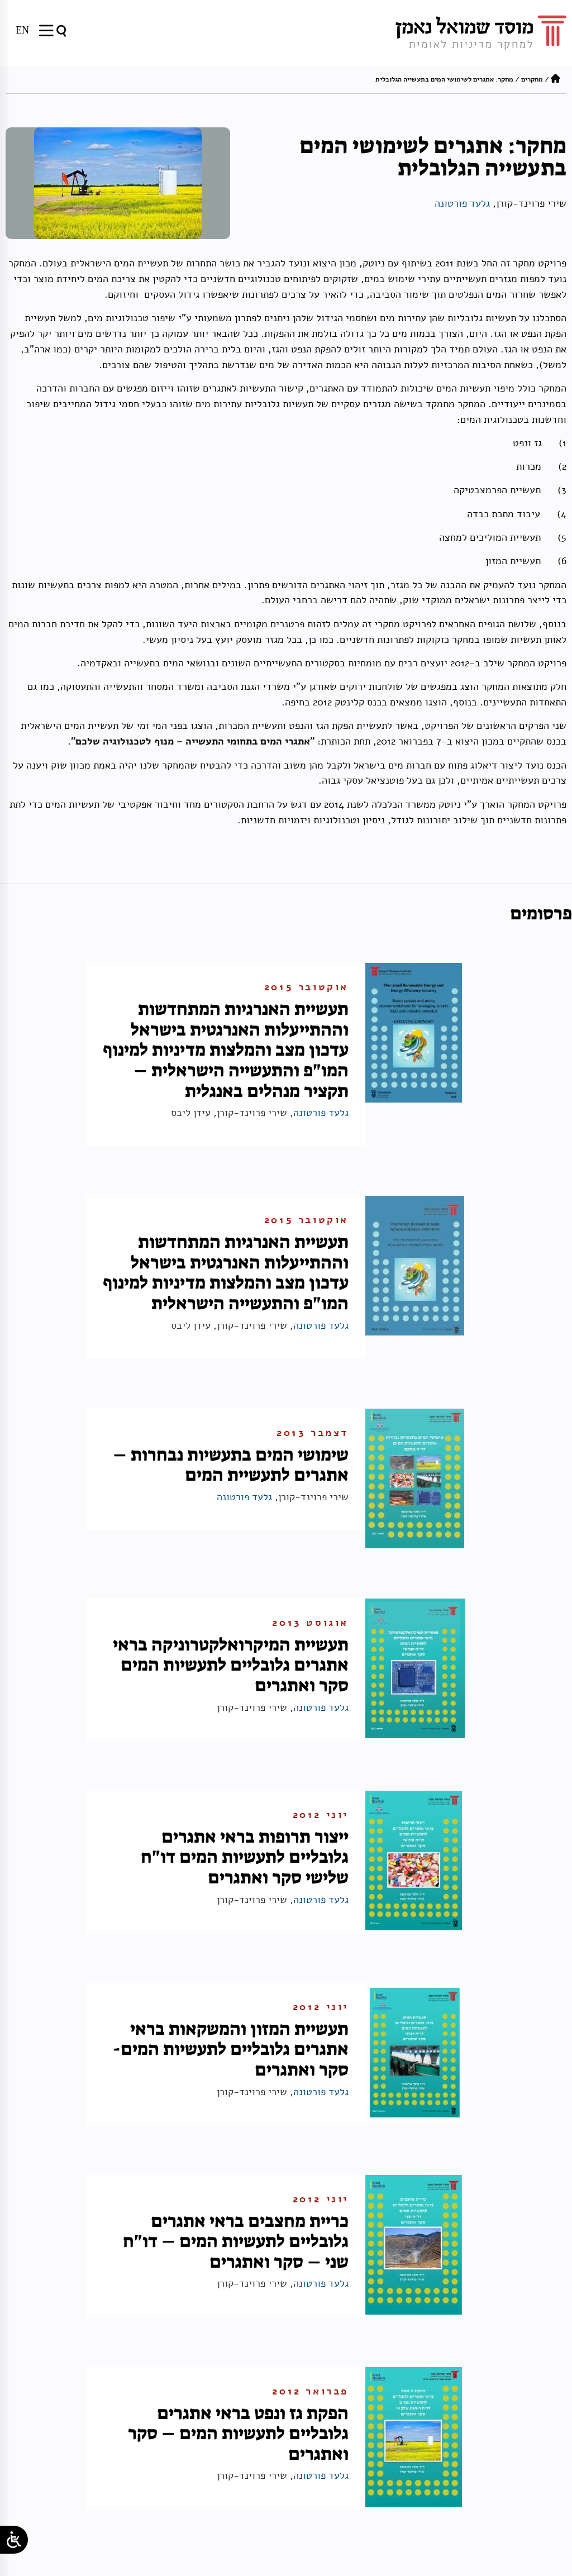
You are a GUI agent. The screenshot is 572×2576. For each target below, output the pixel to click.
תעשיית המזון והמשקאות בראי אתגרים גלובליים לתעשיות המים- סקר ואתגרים (230, 2049)
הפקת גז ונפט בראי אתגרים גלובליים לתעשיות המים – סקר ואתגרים (238, 2433)
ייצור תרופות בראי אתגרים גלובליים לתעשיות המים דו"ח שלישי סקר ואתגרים (245, 1857)
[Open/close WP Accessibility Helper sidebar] (14, 2540)
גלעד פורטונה (462, 203)
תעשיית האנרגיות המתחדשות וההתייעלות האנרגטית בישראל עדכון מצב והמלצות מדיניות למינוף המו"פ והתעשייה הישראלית (226, 1272)
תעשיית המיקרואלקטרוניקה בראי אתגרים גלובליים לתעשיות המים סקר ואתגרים (231, 1665)
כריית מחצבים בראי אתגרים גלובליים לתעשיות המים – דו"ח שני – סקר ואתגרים (236, 2241)
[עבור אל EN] (22, 30)
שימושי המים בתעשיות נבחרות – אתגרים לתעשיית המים (231, 1465)
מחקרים (532, 79)
